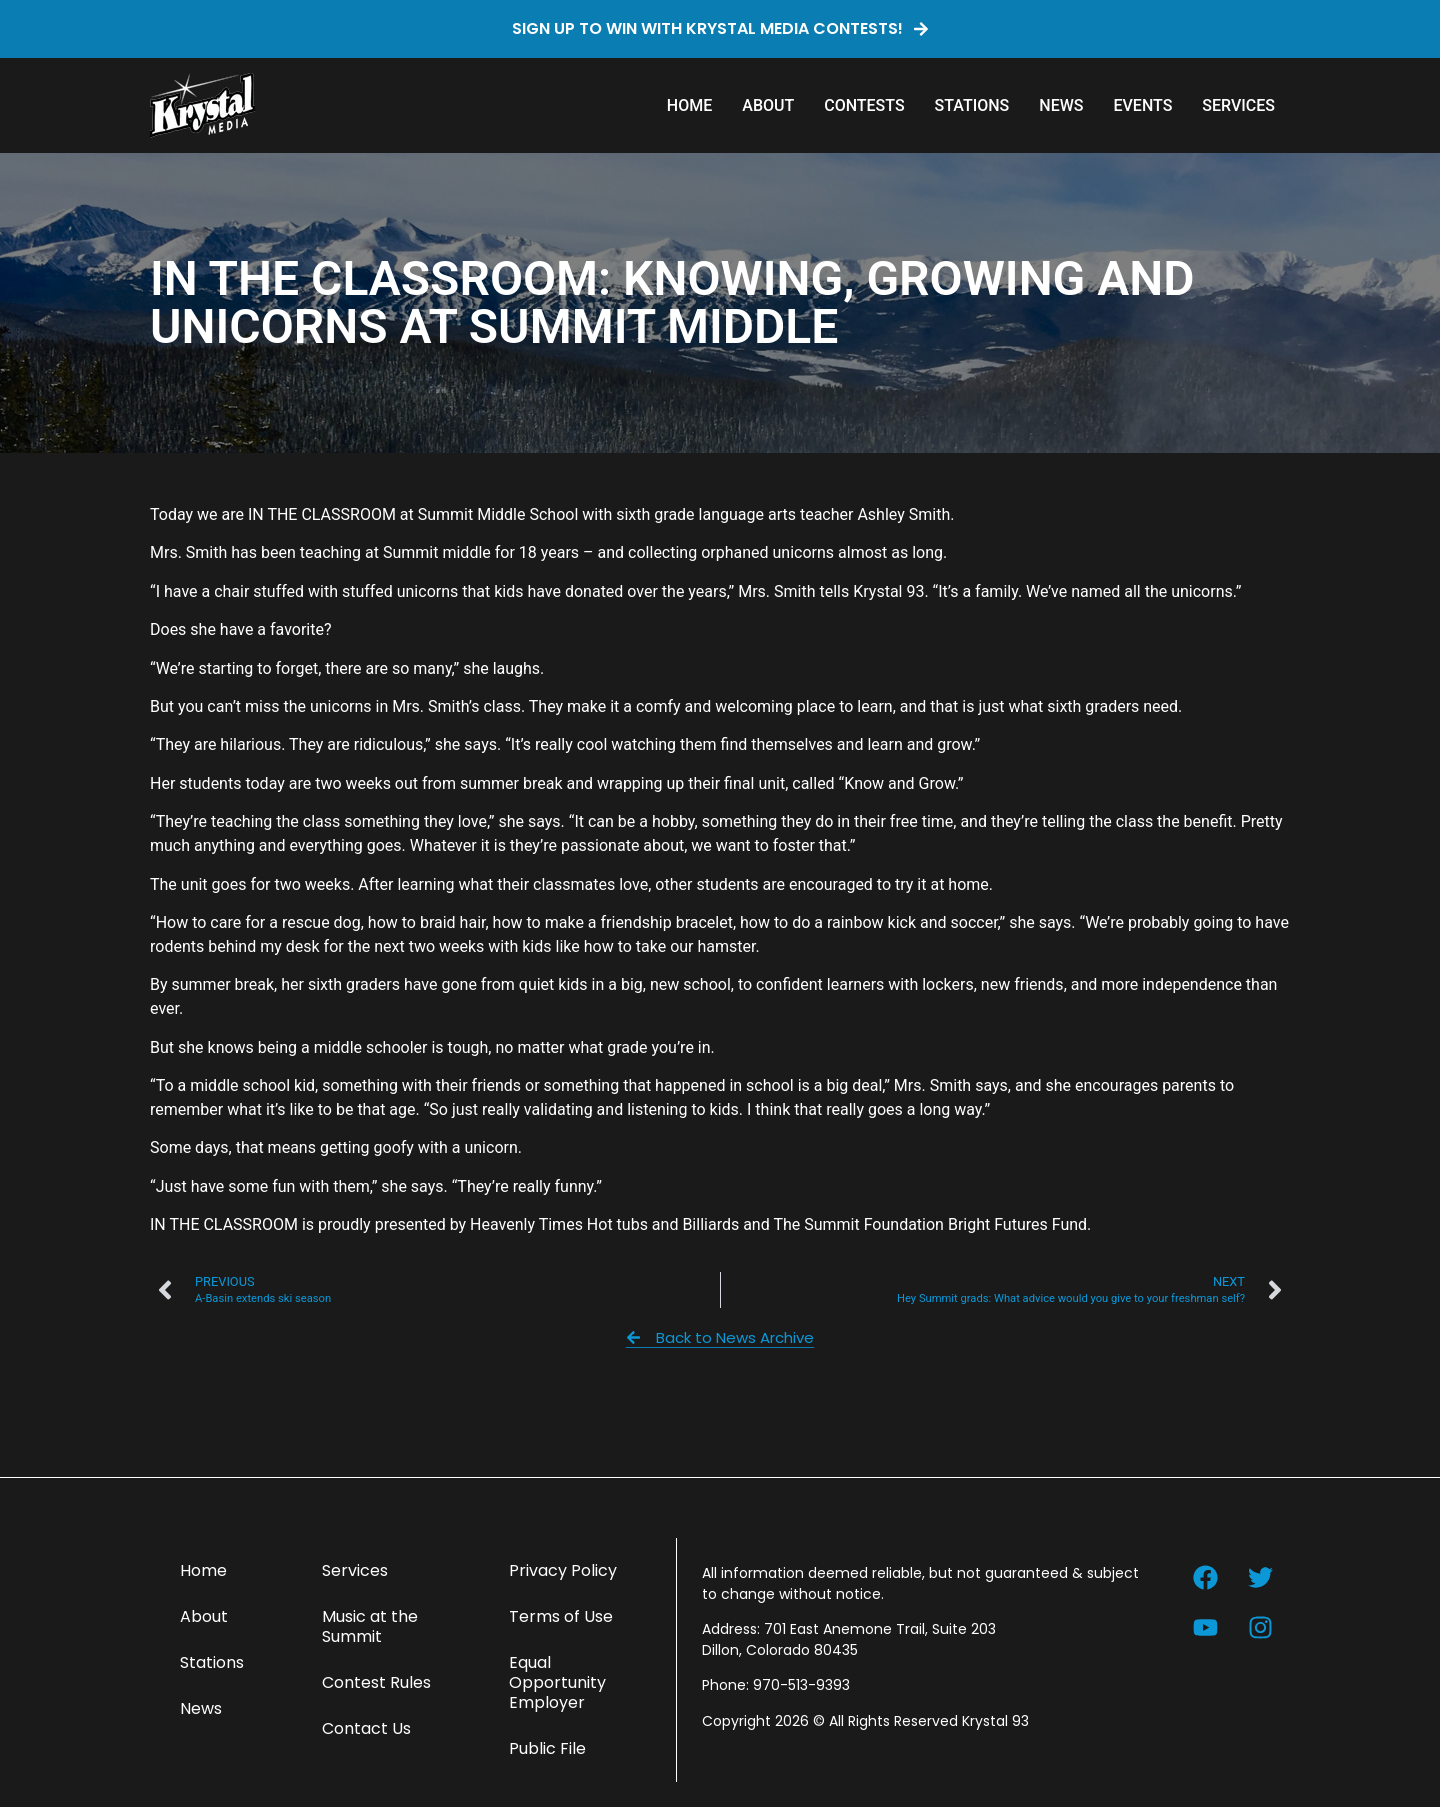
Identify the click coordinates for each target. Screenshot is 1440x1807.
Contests (864, 105)
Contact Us (366, 1728)
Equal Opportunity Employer (557, 1682)
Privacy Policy (563, 1570)
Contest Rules (376, 1682)
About (768, 105)
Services (1238, 105)
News (1061, 105)
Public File (547, 1748)
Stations (972, 105)
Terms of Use (561, 1616)
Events (1142, 105)
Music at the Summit (370, 1626)
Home (689, 105)
